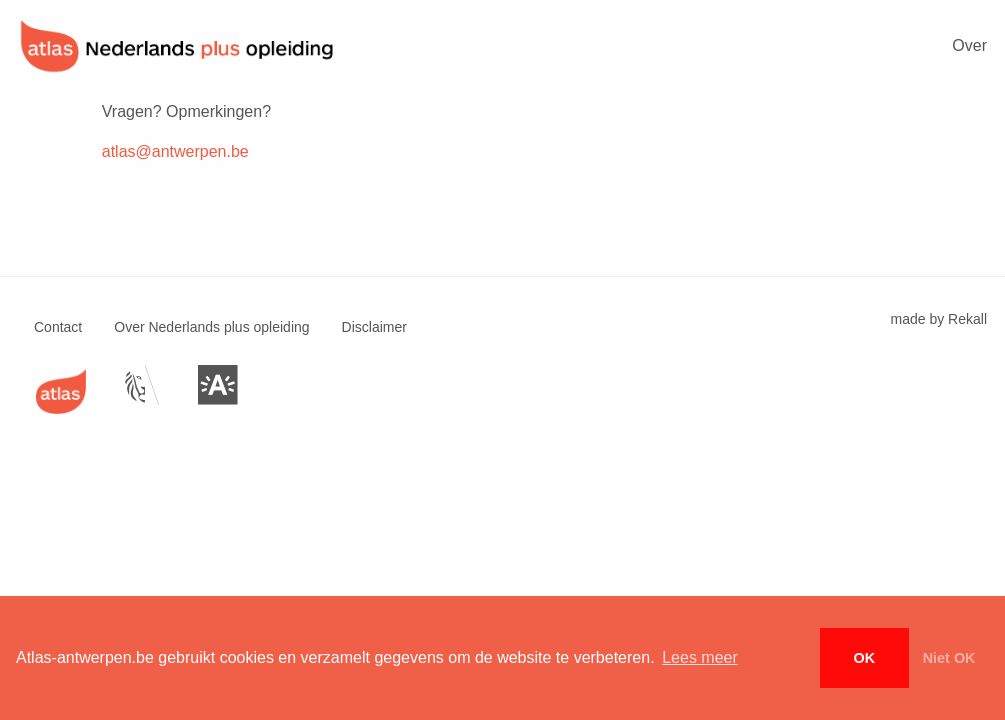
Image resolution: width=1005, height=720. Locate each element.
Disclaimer (374, 327)
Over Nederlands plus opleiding (211, 327)
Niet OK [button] (949, 658)
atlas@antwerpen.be (175, 151)
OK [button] (865, 658)
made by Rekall (939, 319)
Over (969, 45)
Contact (58, 327)
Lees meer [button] (700, 657)
